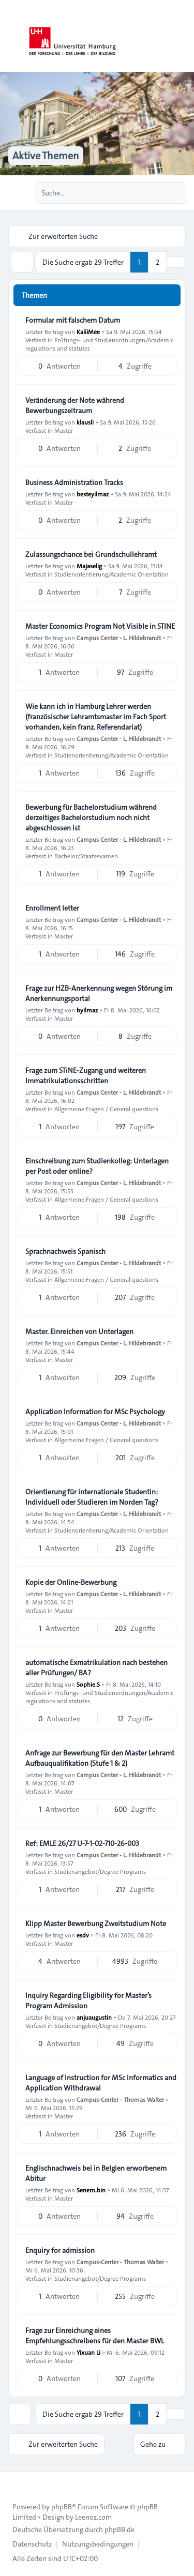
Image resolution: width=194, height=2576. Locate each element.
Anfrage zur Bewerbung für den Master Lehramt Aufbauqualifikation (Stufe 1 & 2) (99, 1758)
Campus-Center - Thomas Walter (120, 2099)
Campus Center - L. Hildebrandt (119, 637)
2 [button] (157, 262)
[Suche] (157, 193)
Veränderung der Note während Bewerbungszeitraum (74, 405)
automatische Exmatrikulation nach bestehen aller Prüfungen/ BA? (96, 1667)
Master (63, 430)
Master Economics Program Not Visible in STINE (100, 626)
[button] (176, 262)
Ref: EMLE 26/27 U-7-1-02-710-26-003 (82, 1843)
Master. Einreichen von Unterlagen (79, 1331)
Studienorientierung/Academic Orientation (111, 574)
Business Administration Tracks (74, 482)
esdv (83, 1934)
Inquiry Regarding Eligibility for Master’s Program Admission (88, 2000)
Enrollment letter (52, 908)
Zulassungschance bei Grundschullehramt (91, 554)
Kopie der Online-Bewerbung (70, 1582)
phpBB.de (120, 2529)
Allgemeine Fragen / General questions (106, 1108)
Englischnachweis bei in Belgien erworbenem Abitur (96, 2173)
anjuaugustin (94, 2017)
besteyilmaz (93, 493)
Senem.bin (91, 2189)
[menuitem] (32, 2544)
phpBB (61, 2507)
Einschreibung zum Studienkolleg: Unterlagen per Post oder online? (97, 1166)
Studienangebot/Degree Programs (100, 1871)
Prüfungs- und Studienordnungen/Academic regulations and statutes (99, 344)
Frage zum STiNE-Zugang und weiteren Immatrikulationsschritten (85, 1075)
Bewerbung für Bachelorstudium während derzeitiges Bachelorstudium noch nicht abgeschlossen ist (91, 817)
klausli (85, 422)
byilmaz (87, 1009)
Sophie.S (88, 1684)
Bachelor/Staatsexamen (86, 855)
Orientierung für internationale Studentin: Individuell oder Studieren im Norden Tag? (91, 1497)
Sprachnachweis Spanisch (65, 1251)
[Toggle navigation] (181, 36)
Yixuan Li (88, 2352)
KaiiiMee (88, 331)
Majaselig (89, 565)
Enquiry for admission (60, 2250)
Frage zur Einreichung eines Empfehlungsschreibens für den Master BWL (94, 2335)
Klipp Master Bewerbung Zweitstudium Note (95, 1923)
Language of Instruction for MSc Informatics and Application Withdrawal (100, 2082)
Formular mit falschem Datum (72, 320)
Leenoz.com (93, 2517)
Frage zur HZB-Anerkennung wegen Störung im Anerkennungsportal (98, 993)
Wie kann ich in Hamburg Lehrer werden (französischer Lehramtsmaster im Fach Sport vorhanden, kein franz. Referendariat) (95, 716)
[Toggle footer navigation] (12, 2480)
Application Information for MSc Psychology (95, 1411)
